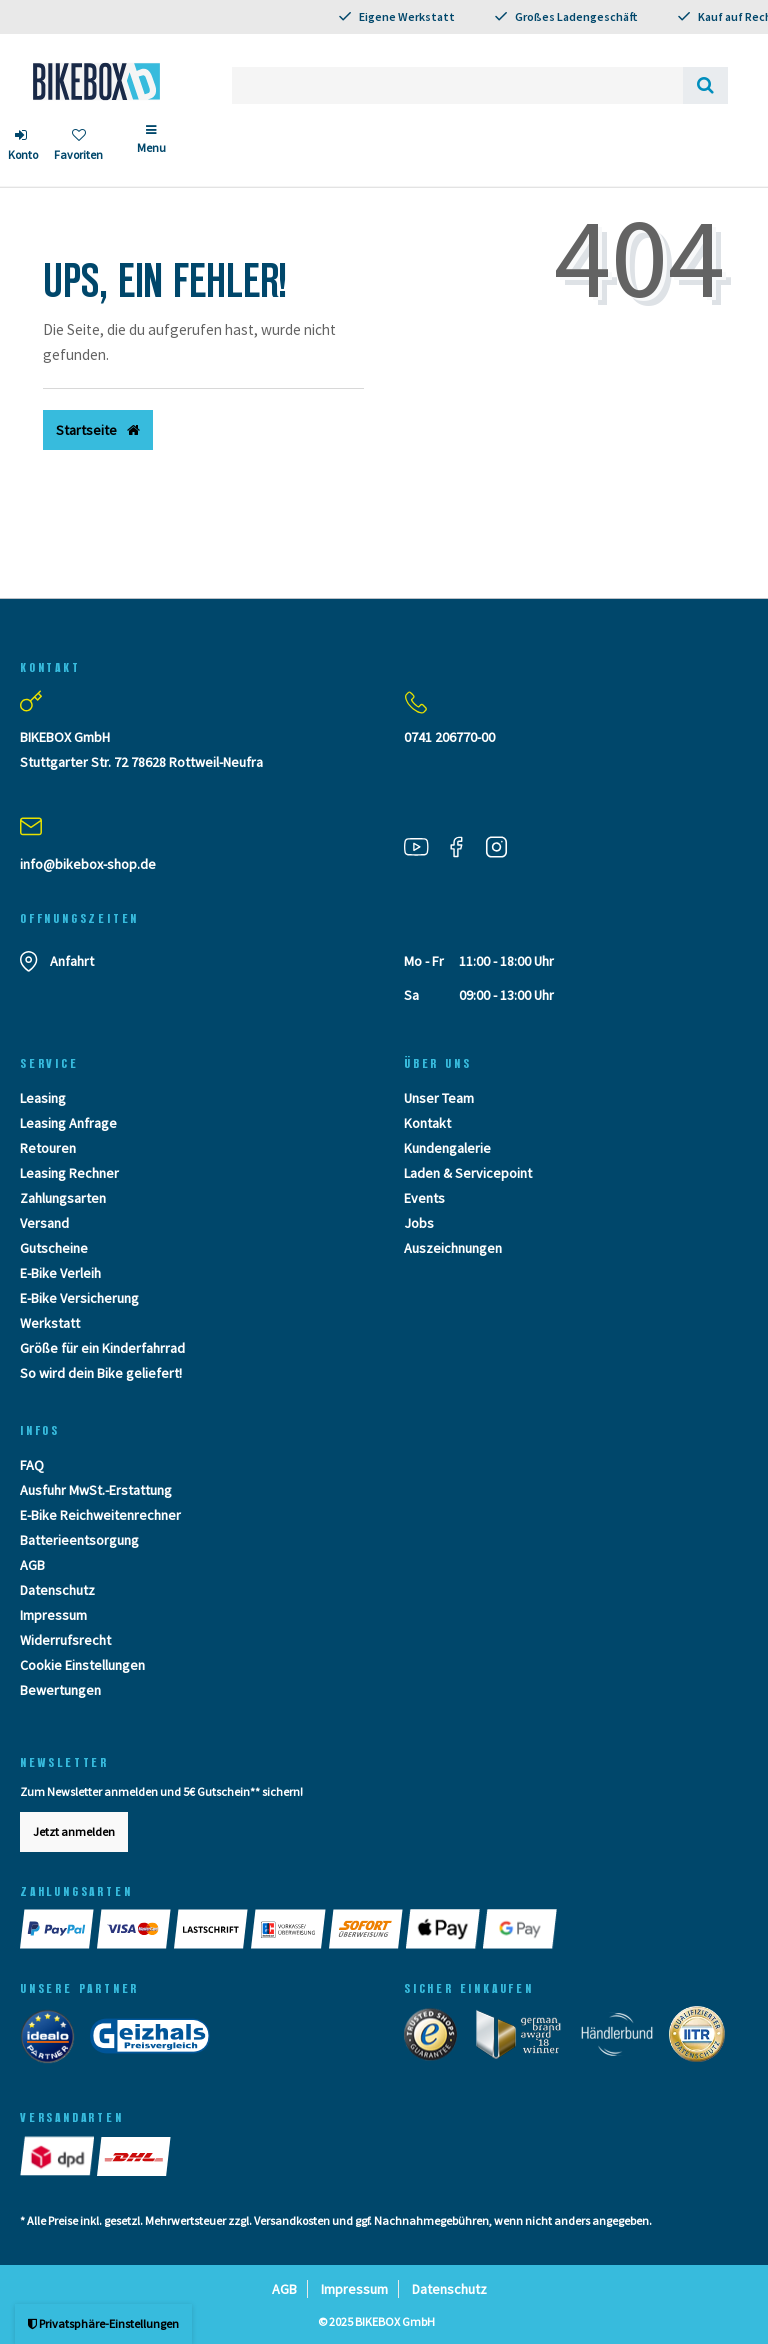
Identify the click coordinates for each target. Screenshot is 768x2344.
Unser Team (439, 1098)
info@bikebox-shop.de (88, 864)
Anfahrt (72, 961)
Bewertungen (60, 1690)
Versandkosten (292, 2220)
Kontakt (427, 1123)
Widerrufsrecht (65, 1640)
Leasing (43, 1098)
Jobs (419, 1223)
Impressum (53, 1615)
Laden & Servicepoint (468, 1173)
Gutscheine (54, 1248)
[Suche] (705, 85)
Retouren (48, 1148)
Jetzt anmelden (74, 1831)
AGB (32, 1565)
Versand (44, 1223)
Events (424, 1198)
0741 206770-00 (449, 737)
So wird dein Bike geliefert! (101, 1373)
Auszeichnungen (453, 1248)
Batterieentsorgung (79, 1540)
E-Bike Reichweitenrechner (100, 1515)
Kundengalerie (447, 1148)
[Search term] (457, 85)
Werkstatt (50, 1323)
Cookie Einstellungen (82, 1665)
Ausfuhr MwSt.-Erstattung (96, 1490)
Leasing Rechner (69, 1173)
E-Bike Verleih (60, 1273)
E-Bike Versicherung (79, 1298)
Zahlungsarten (63, 1198)
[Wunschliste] (78, 147)
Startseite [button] (98, 430)
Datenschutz (57, 1590)
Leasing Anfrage (68, 1123)
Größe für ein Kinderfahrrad (102, 1348)
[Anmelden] (23, 147)
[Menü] (151, 147)
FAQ (32, 1465)
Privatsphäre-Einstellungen (103, 2323)
